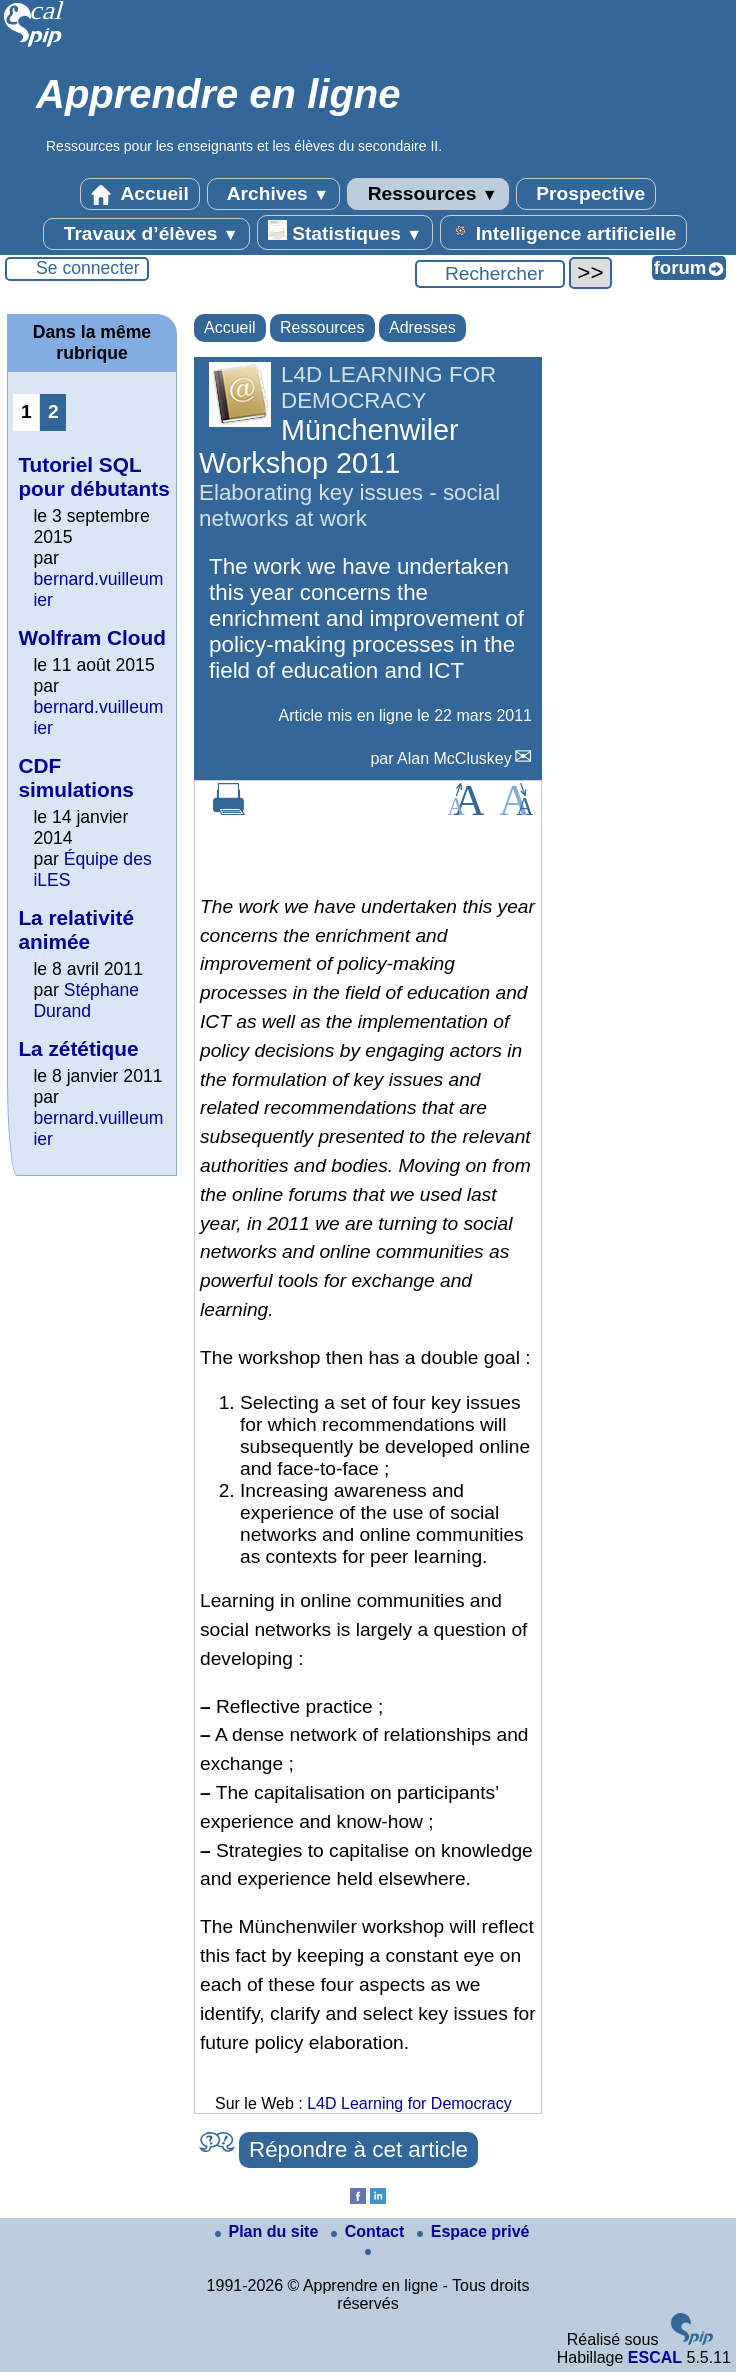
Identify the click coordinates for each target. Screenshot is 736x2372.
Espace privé (473, 2231)
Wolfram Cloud (92, 637)
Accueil (140, 194)
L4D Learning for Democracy (409, 2103)
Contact (370, 2231)
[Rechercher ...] (490, 274)
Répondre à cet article (358, 2149)
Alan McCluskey (454, 758)
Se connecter (88, 268)
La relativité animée (76, 929)
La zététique (78, 1048)
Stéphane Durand (86, 1000)
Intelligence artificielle (563, 232)
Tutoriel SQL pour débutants (93, 476)
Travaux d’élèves (146, 234)
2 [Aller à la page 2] (53, 411)
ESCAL (655, 2357)
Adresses (422, 327)
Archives (273, 194)
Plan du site (269, 2231)
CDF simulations (76, 777)
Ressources (427, 194)
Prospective (586, 194)
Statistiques (345, 232)
